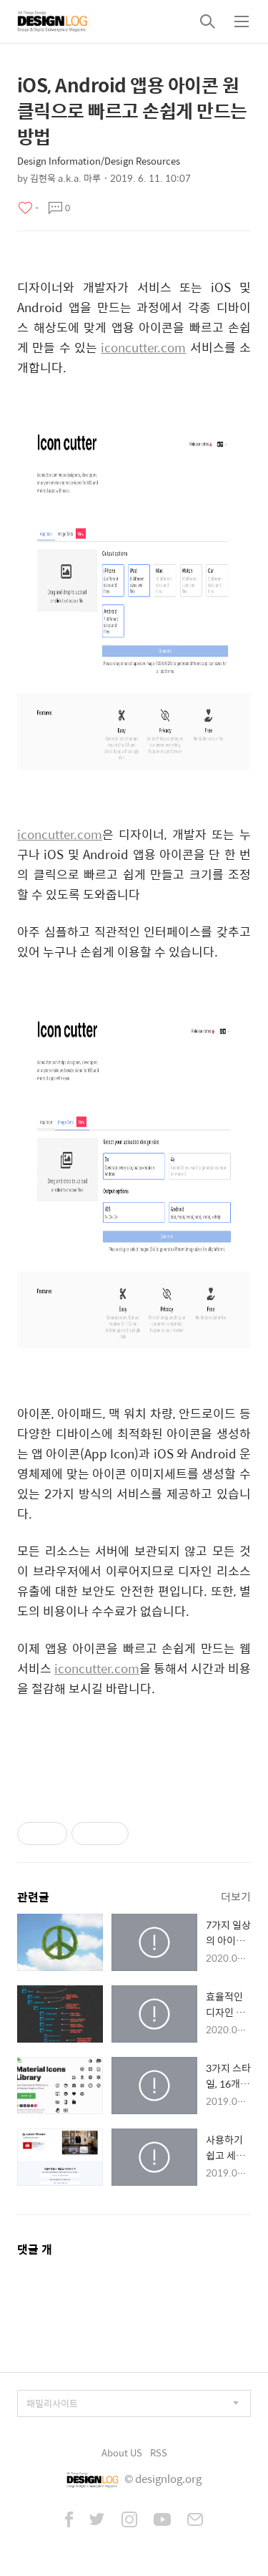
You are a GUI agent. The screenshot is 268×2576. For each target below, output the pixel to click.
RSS (158, 2452)
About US (121, 2452)
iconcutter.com (143, 347)
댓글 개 (34, 2249)
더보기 (236, 1896)
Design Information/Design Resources (98, 160)
